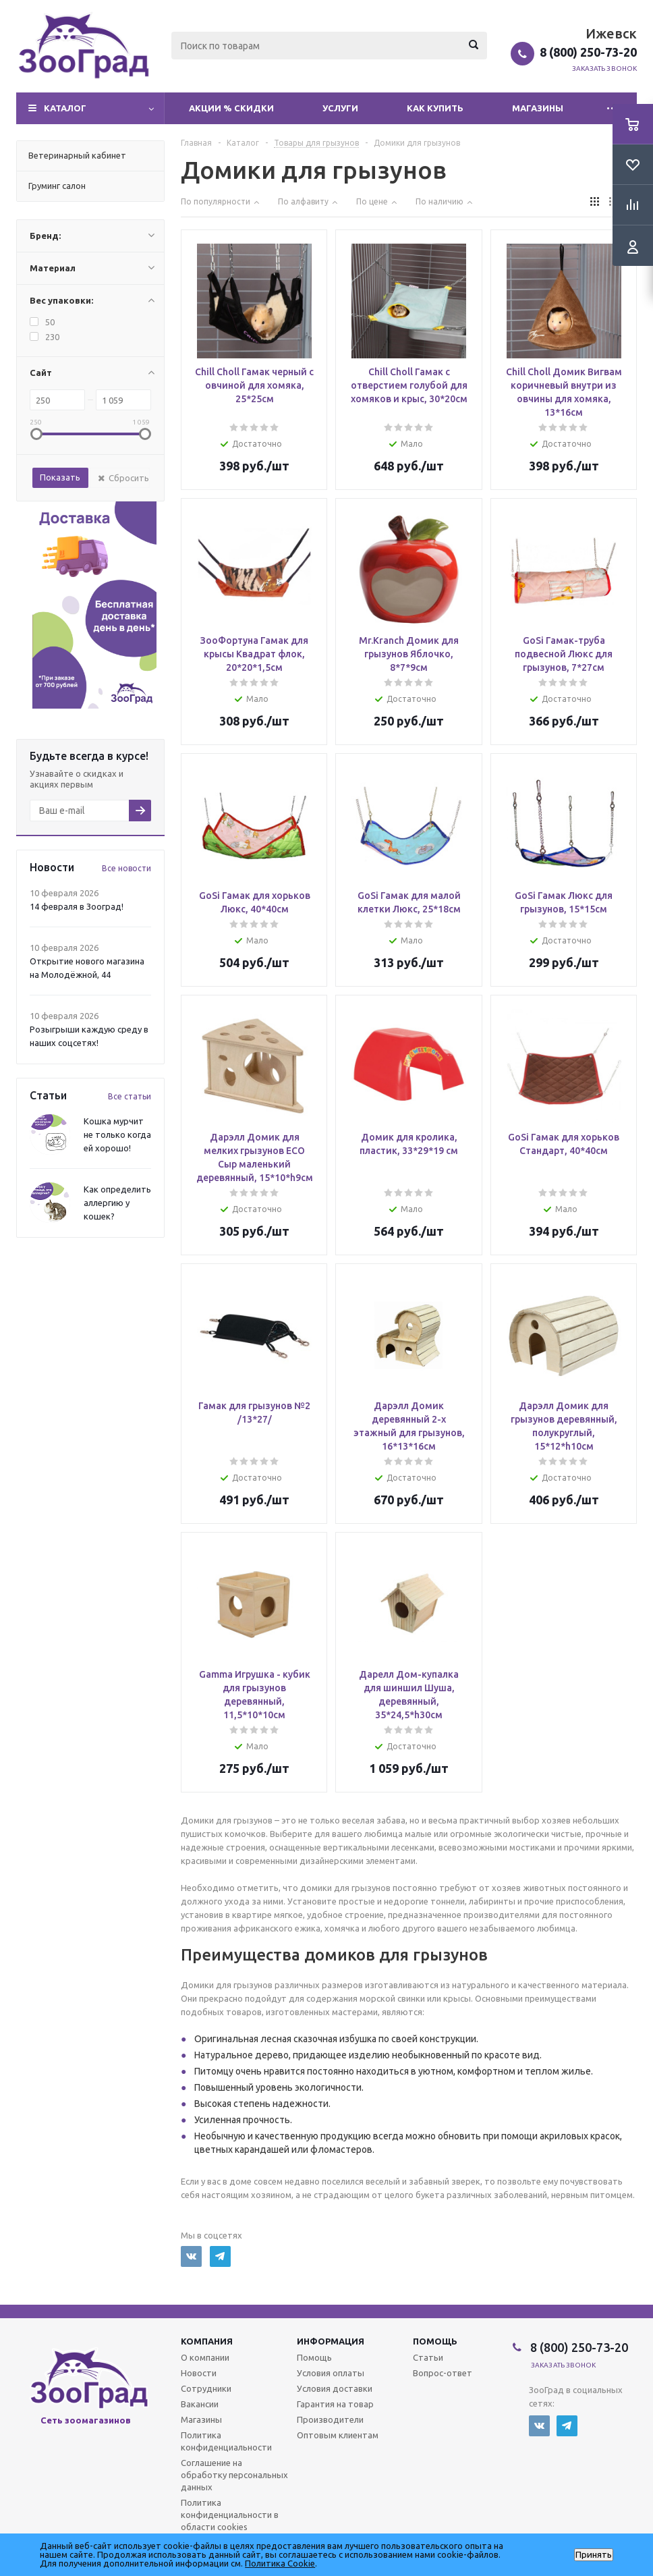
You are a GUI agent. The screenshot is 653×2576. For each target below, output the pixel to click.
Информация (330, 2341)
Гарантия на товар (335, 2404)
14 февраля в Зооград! (76, 906)
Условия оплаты (330, 2373)
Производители (330, 2419)
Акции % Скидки (231, 108)
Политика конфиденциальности (226, 2441)
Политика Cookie (280, 2563)
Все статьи (129, 1096)
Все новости (126, 868)
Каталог (65, 108)
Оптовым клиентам (337, 2435)
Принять (593, 2555)
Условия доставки (334, 2388)
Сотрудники (206, 2388)
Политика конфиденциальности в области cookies (230, 2514)
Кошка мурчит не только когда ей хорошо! (117, 1134)
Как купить (435, 108)
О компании (205, 2357)
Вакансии (200, 2404)
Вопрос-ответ (442, 2373)
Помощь (435, 2341)
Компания (207, 2341)
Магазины (537, 108)
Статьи (428, 2357)
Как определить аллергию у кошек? (117, 1202)
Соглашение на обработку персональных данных (234, 2475)
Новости (199, 2373)
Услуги (340, 108)
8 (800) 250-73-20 (588, 52)
